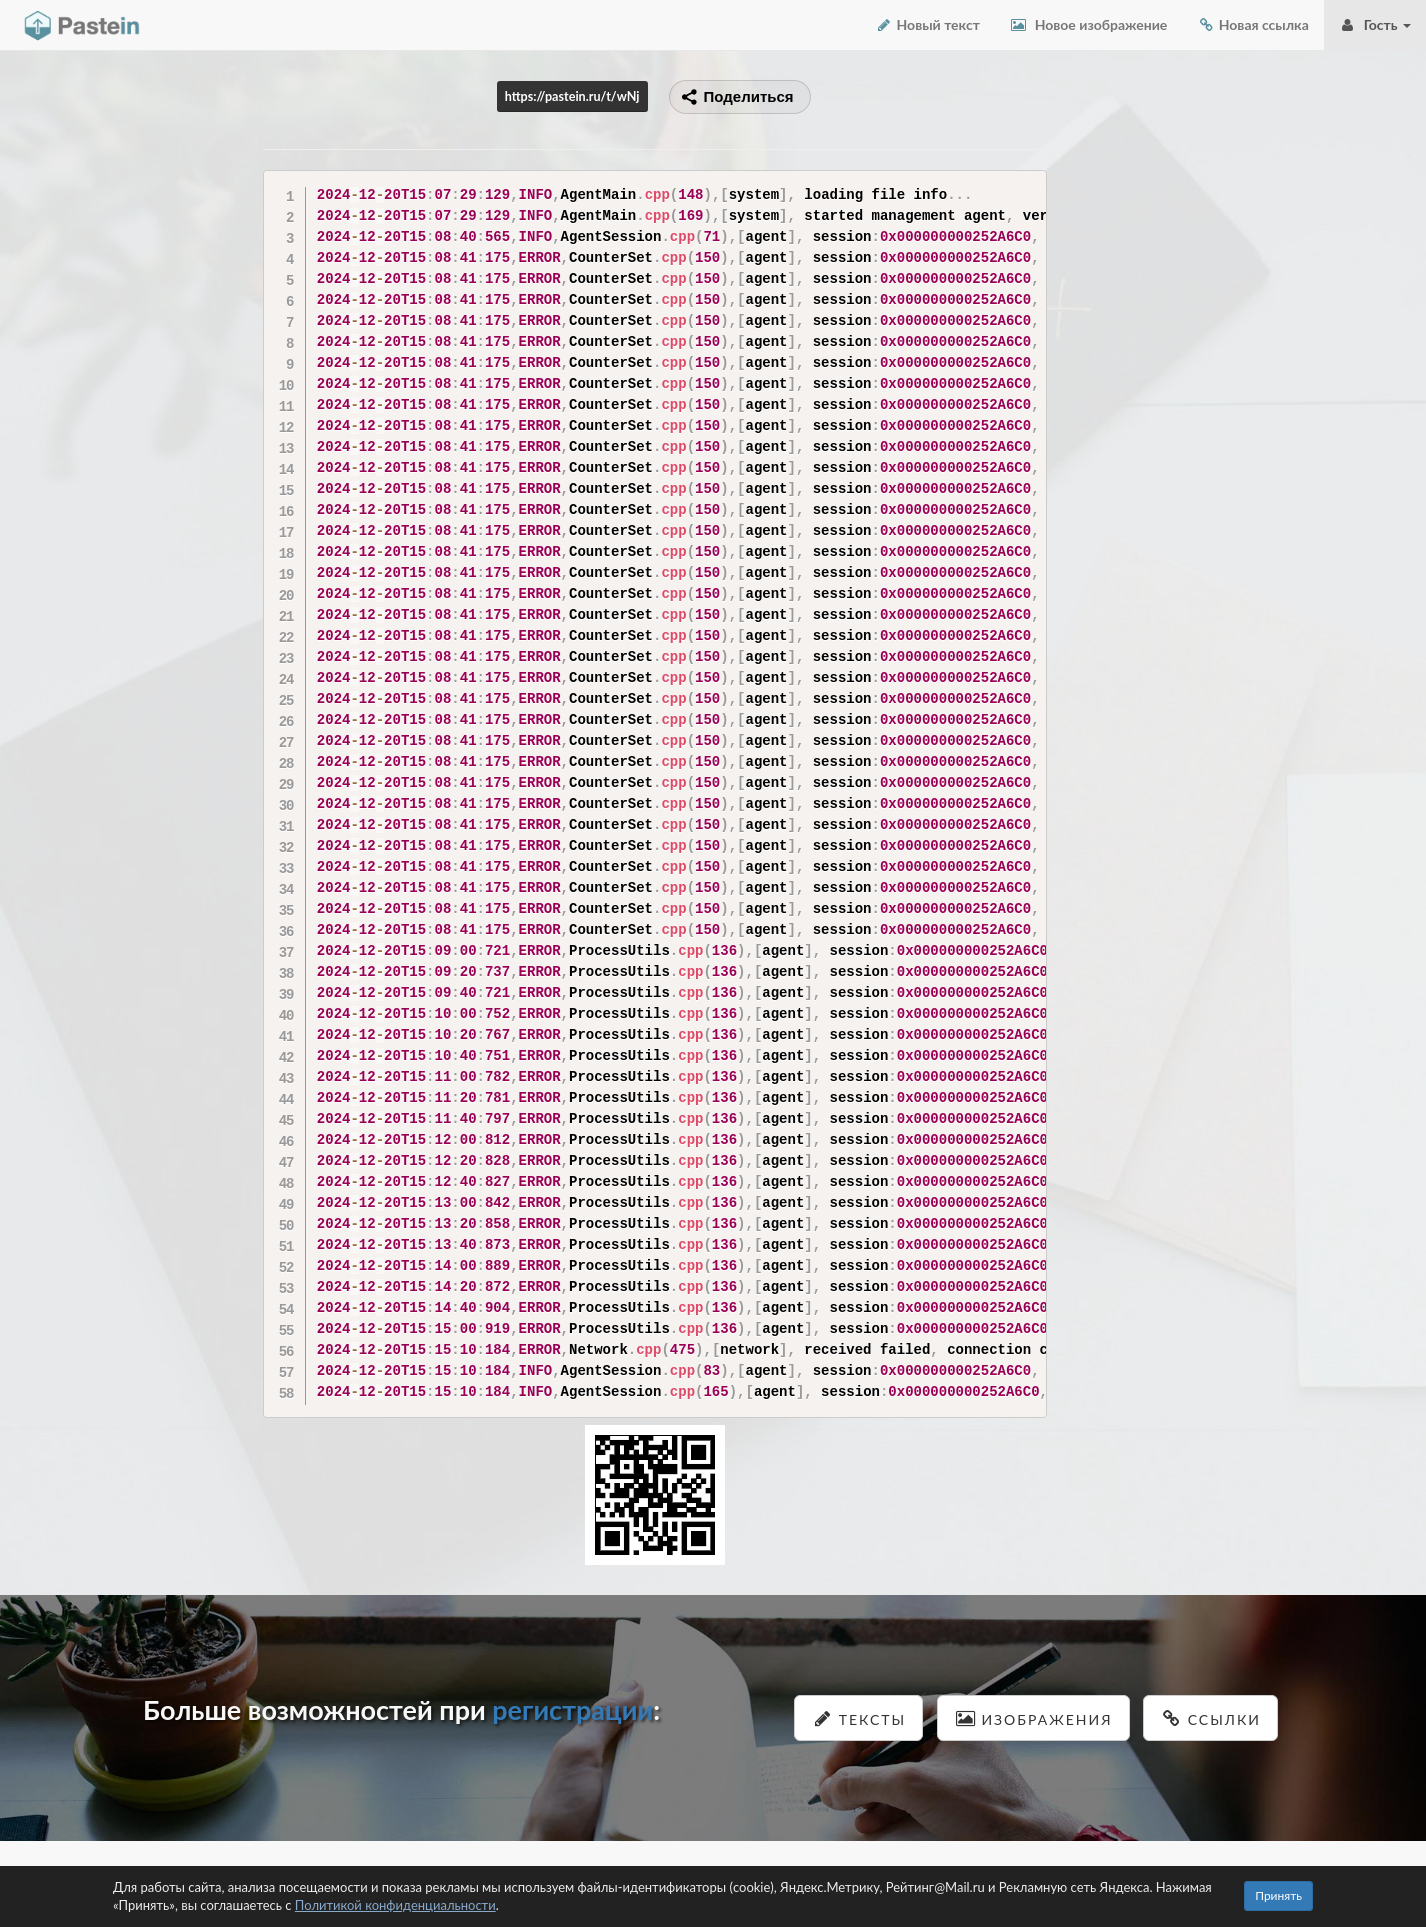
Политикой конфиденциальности (395, 1905)
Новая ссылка (1253, 24)
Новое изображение (1088, 24)
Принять (1278, 1895)
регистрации (572, 1709)
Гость (1375, 24)
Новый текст (927, 24)
